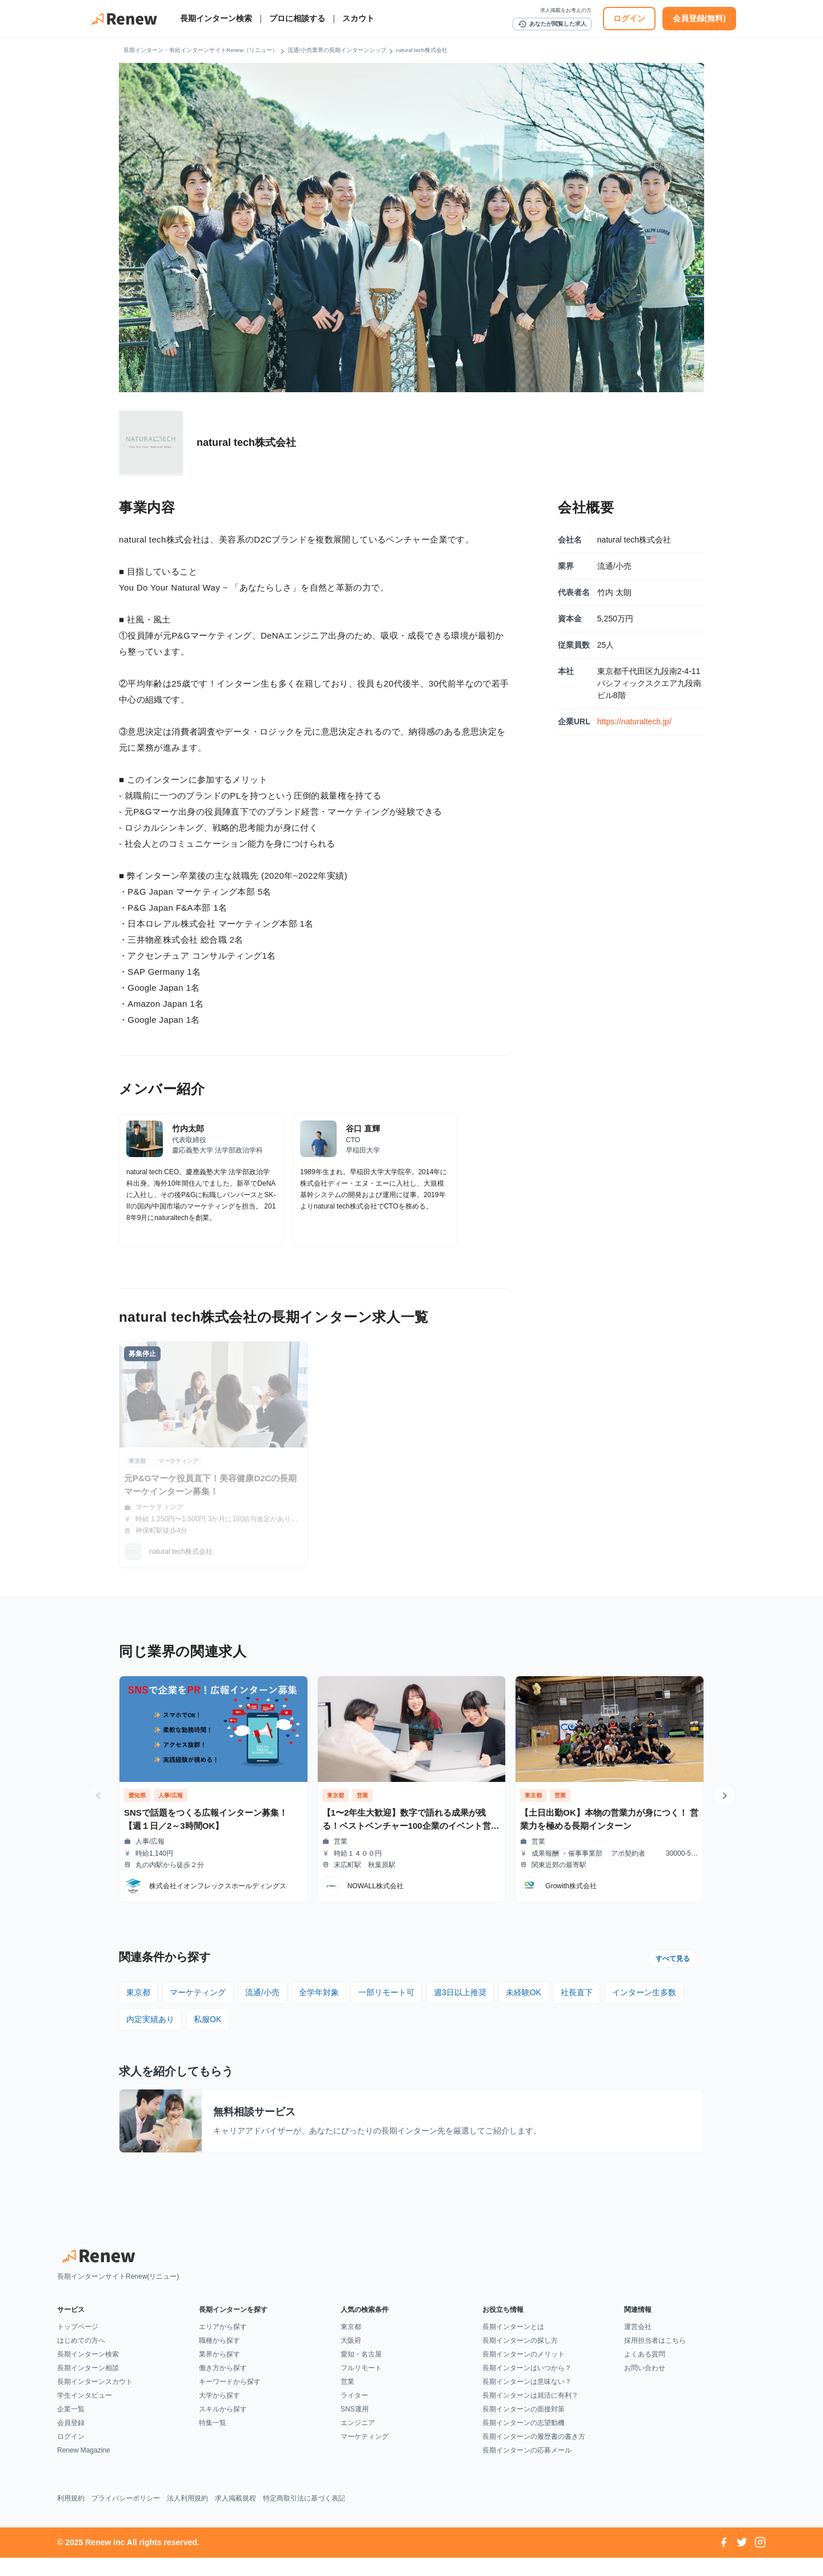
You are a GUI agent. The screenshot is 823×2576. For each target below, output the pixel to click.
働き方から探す (223, 2386)
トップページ (77, 2345)
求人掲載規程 (235, 2517)
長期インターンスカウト (95, 2400)
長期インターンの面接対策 (523, 2427)
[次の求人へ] (724, 1795)
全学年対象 (319, 1992)
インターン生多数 (644, 1992)
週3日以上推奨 (460, 1992)
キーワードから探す (230, 2400)
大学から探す (219, 2414)
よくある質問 (644, 2372)
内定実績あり (150, 2019)
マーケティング (198, 1992)
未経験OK (523, 1992)
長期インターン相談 (88, 2386)
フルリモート (361, 2386)
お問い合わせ (644, 2386)
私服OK (207, 2019)
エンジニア (358, 2441)
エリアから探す (223, 2345)
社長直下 (577, 1992)
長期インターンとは (513, 2345)
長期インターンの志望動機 (523, 2441)
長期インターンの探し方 (520, 2359)
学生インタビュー (84, 2414)
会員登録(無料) (699, 18)
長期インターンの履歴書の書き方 (533, 2455)
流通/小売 (262, 1992)
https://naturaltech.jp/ (634, 721)
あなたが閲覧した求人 (552, 24)
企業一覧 (71, 2427)
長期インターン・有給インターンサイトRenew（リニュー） (200, 50)
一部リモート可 (386, 1992)
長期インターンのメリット (523, 2372)
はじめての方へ (81, 2359)
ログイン (629, 18)
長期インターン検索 (216, 18)
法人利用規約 (187, 2517)
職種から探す (219, 2359)
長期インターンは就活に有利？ (530, 2414)
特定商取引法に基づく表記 (304, 2517)
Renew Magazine (83, 2469)
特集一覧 (212, 2441)
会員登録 (71, 2441)
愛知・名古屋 (361, 2372)
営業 (347, 2400)
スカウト (358, 18)
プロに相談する (297, 18)
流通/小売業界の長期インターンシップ (336, 50)
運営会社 (638, 2345)
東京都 (138, 1992)
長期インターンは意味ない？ (527, 2400)
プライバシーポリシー (125, 2517)
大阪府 (351, 2359)
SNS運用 (355, 2427)
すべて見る (673, 1959)
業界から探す (219, 2372)
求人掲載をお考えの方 (566, 10)
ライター (354, 2414)
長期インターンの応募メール (527, 2469)
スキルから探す (223, 2427)
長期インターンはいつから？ (527, 2386)
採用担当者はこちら (655, 2359)
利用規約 (71, 2517)
